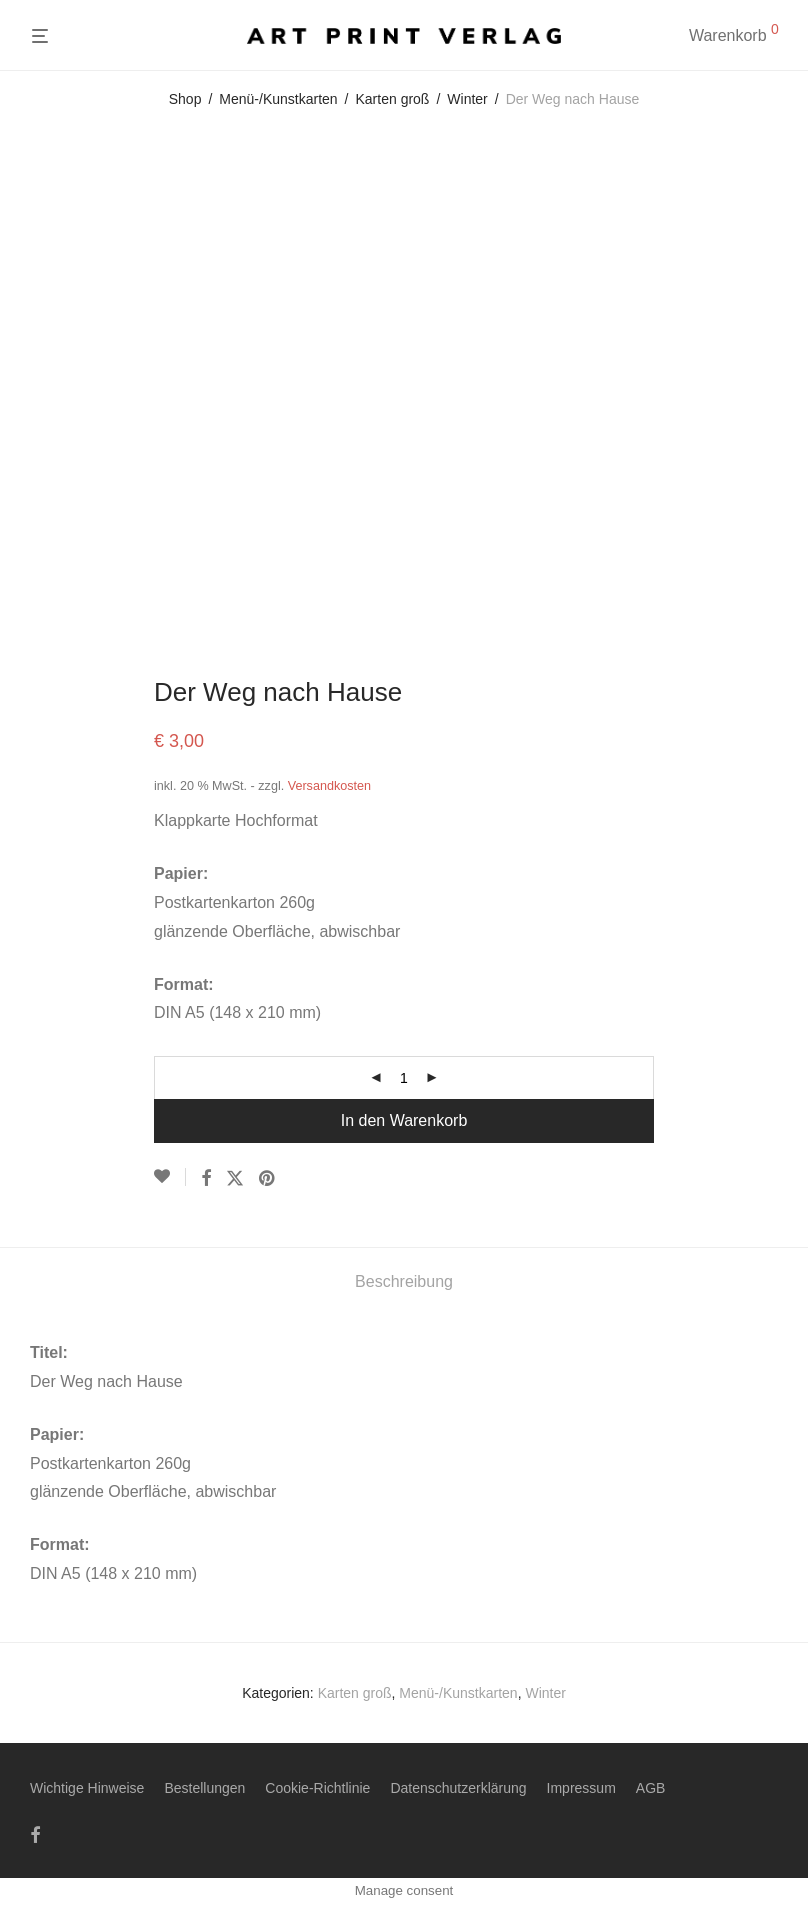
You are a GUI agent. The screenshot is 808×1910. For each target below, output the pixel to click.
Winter (467, 99)
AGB (651, 1788)
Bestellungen (204, 1788)
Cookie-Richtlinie (317, 1788)
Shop (185, 99)
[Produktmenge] (404, 1078)
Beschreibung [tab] (404, 1281)
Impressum (581, 1788)
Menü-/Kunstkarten (278, 99)
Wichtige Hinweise (87, 1788)
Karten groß (393, 99)
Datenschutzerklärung (458, 1788)
